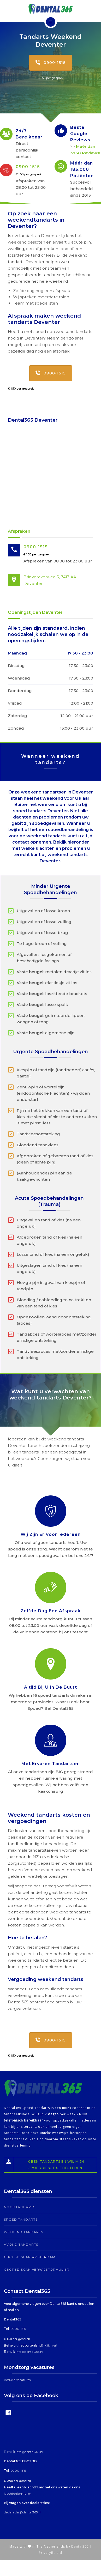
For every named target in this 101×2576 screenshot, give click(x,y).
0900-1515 (50, 62)
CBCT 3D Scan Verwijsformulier (36, 2269)
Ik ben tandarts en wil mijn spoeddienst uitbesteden (44, 2165)
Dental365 (80, 2546)
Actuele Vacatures (17, 2380)
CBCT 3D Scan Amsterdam (29, 2257)
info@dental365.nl (29, 2352)
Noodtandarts (19, 2207)
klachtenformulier (17, 2493)
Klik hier (50, 2345)
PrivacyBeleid (50, 2552)
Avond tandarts (21, 2244)
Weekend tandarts (23, 2232)
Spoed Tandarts (21, 2219)
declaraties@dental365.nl (22, 2512)
